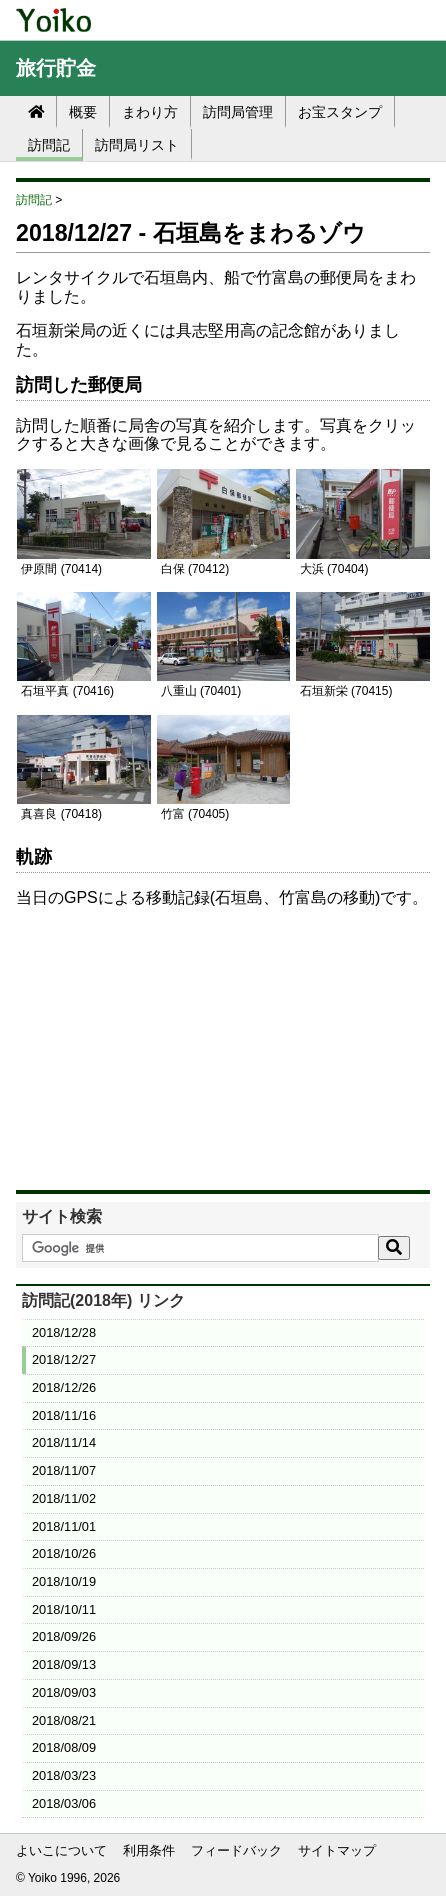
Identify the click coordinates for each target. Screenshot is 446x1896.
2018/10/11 (64, 1609)
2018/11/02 (64, 1498)
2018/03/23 (64, 1775)
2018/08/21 (64, 1720)
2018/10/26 (64, 1553)
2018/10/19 (64, 1581)
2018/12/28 (64, 1332)
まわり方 (150, 112)
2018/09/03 (64, 1692)
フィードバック (236, 1850)
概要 (83, 112)
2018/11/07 (64, 1470)
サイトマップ (337, 1850)
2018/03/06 (64, 1803)
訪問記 (49, 145)
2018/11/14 (64, 1442)
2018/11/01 (64, 1526)
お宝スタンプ (340, 112)
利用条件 (149, 1850)
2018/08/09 (64, 1747)
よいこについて (61, 1850)
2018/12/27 (64, 1359)
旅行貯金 (56, 68)
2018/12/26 (64, 1387)
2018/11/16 (64, 1415)
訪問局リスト (137, 145)
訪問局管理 (238, 112)
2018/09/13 (64, 1664)
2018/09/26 (64, 1636)
